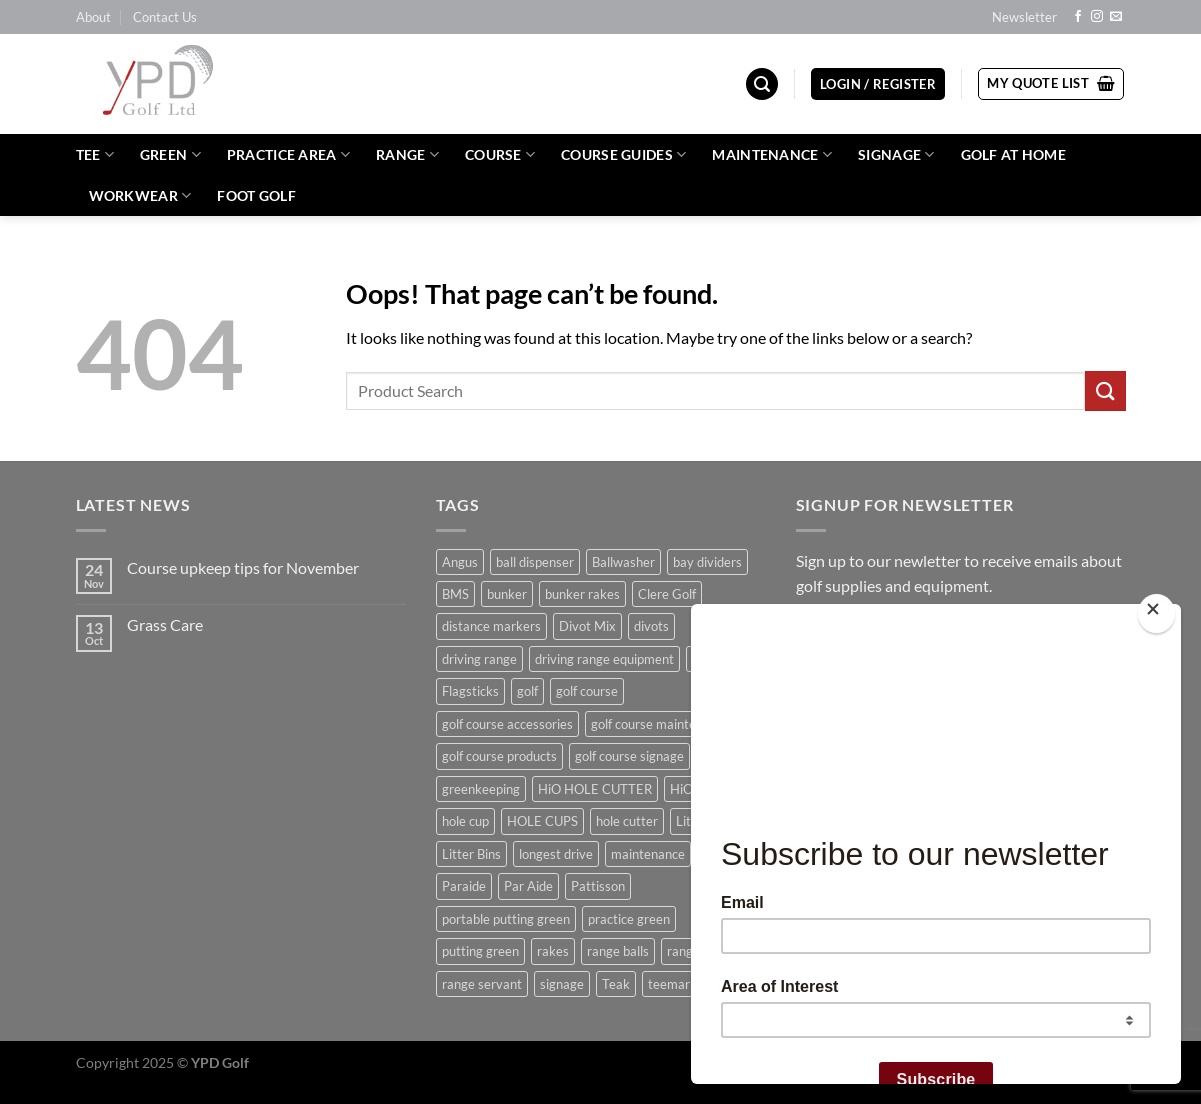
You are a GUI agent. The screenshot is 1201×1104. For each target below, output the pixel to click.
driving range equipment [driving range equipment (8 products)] (604, 659)
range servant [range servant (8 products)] (482, 984)
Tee (95, 154)
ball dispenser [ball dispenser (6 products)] (535, 562)
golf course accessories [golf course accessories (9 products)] (507, 724)
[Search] (762, 84)
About (93, 17)
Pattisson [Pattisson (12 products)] (598, 886)
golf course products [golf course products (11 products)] (499, 756)
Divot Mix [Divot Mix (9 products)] (587, 626)
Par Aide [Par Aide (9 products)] (528, 886)
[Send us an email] (1116, 17)
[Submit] (1105, 390)
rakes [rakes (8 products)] (553, 951)
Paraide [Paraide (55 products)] (464, 886)
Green (170, 154)
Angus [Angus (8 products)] (460, 562)
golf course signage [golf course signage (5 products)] (629, 756)
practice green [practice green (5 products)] (629, 919)
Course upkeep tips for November (243, 567)
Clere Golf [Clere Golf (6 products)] (667, 594)
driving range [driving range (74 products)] (479, 659)
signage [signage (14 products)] (562, 984)
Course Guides (623, 154)
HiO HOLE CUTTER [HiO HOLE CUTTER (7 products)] (595, 789)
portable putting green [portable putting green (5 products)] (506, 919)
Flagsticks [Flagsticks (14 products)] (470, 691)
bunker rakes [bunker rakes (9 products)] (582, 594)
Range (407, 154)
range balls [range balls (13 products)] (618, 951)
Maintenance (772, 154)
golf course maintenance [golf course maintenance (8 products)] (660, 724)
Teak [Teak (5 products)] (616, 984)
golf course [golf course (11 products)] (587, 691)
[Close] (1156, 613)
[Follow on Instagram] (1097, 17)
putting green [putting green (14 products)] (480, 951)
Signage (896, 154)
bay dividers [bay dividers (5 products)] (707, 562)
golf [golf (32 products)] (527, 691)
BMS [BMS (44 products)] (455, 594)
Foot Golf (256, 195)
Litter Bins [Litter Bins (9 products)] (471, 854)
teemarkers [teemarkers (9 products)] (681, 984)
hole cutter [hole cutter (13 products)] (627, 821)
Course (500, 154)
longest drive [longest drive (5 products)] (556, 854)
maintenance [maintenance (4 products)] (648, 854)
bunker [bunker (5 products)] (507, 594)
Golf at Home (1013, 154)
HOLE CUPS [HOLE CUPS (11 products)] (542, 821)
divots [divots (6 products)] (651, 626)
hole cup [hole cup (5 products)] (465, 821)
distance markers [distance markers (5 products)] (491, 626)
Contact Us (165, 17)
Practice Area (288, 154)
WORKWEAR (140, 195)
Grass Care (165, 624)
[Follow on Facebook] (1078, 17)
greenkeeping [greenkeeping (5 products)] (481, 789)
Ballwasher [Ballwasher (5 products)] (623, 562)
